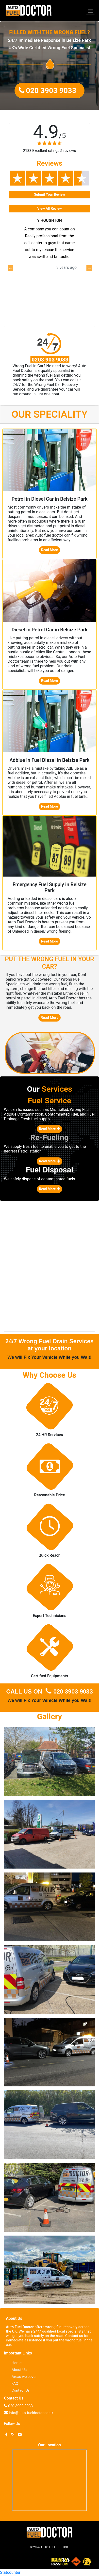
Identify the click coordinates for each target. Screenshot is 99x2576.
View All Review (49, 208)
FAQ (15, 2383)
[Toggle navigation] (90, 11)
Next (88, 268)
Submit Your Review (49, 194)
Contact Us (21, 2390)
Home (16, 2363)
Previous (10, 268)
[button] (49, 90)
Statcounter (10, 2572)
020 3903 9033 (68, 1691)
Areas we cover (24, 2376)
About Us (19, 2370)
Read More (49, 550)
